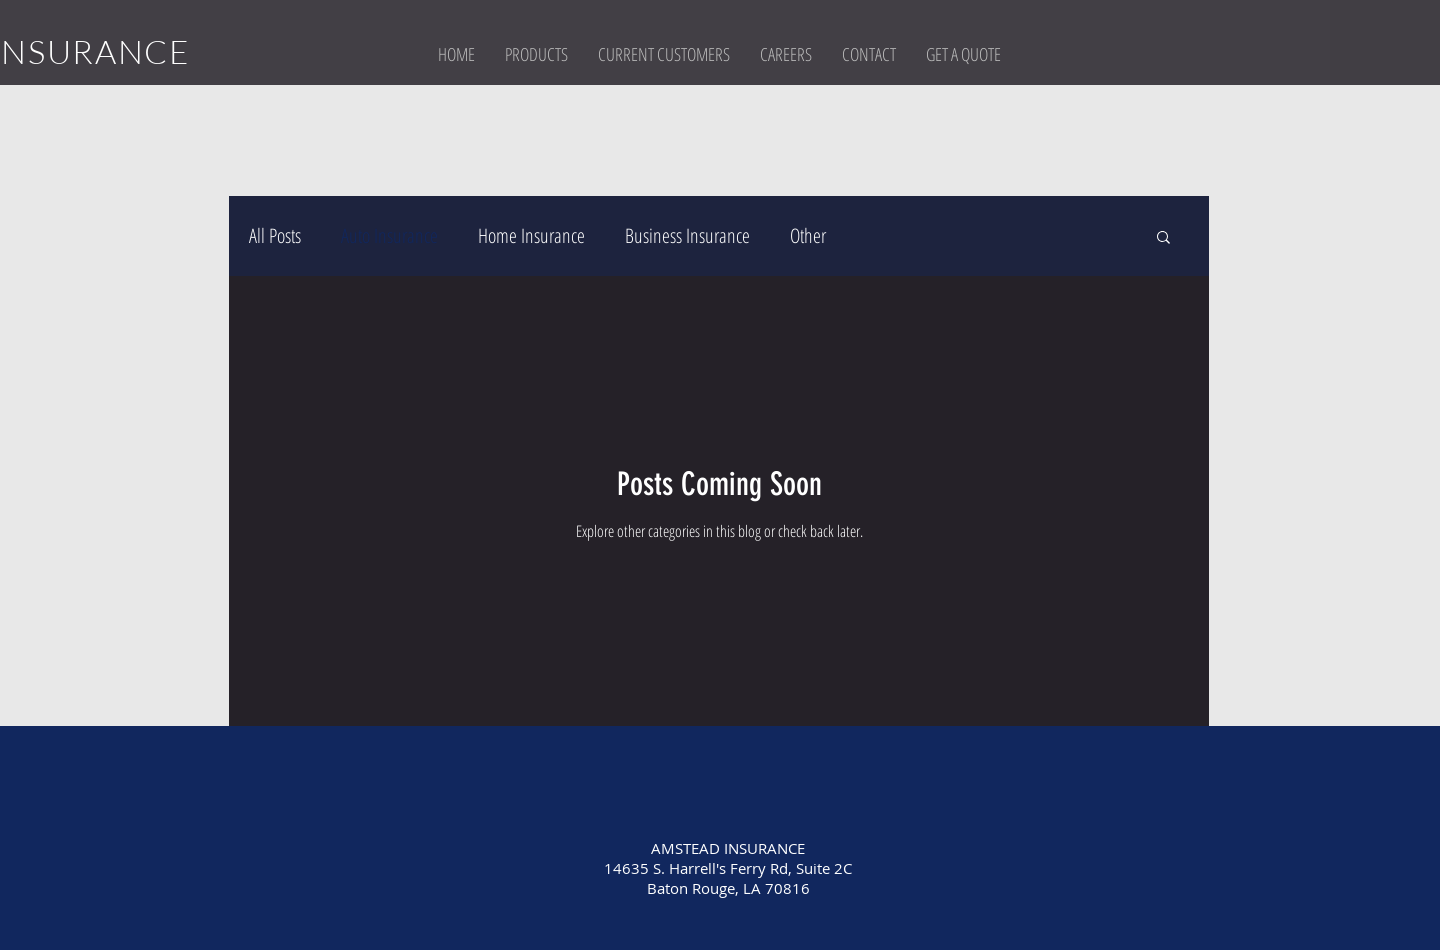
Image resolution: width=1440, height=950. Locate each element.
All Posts (275, 235)
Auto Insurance (389, 235)
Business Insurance (687, 235)
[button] (536, 54)
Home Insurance (531, 235)
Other (808, 235)
